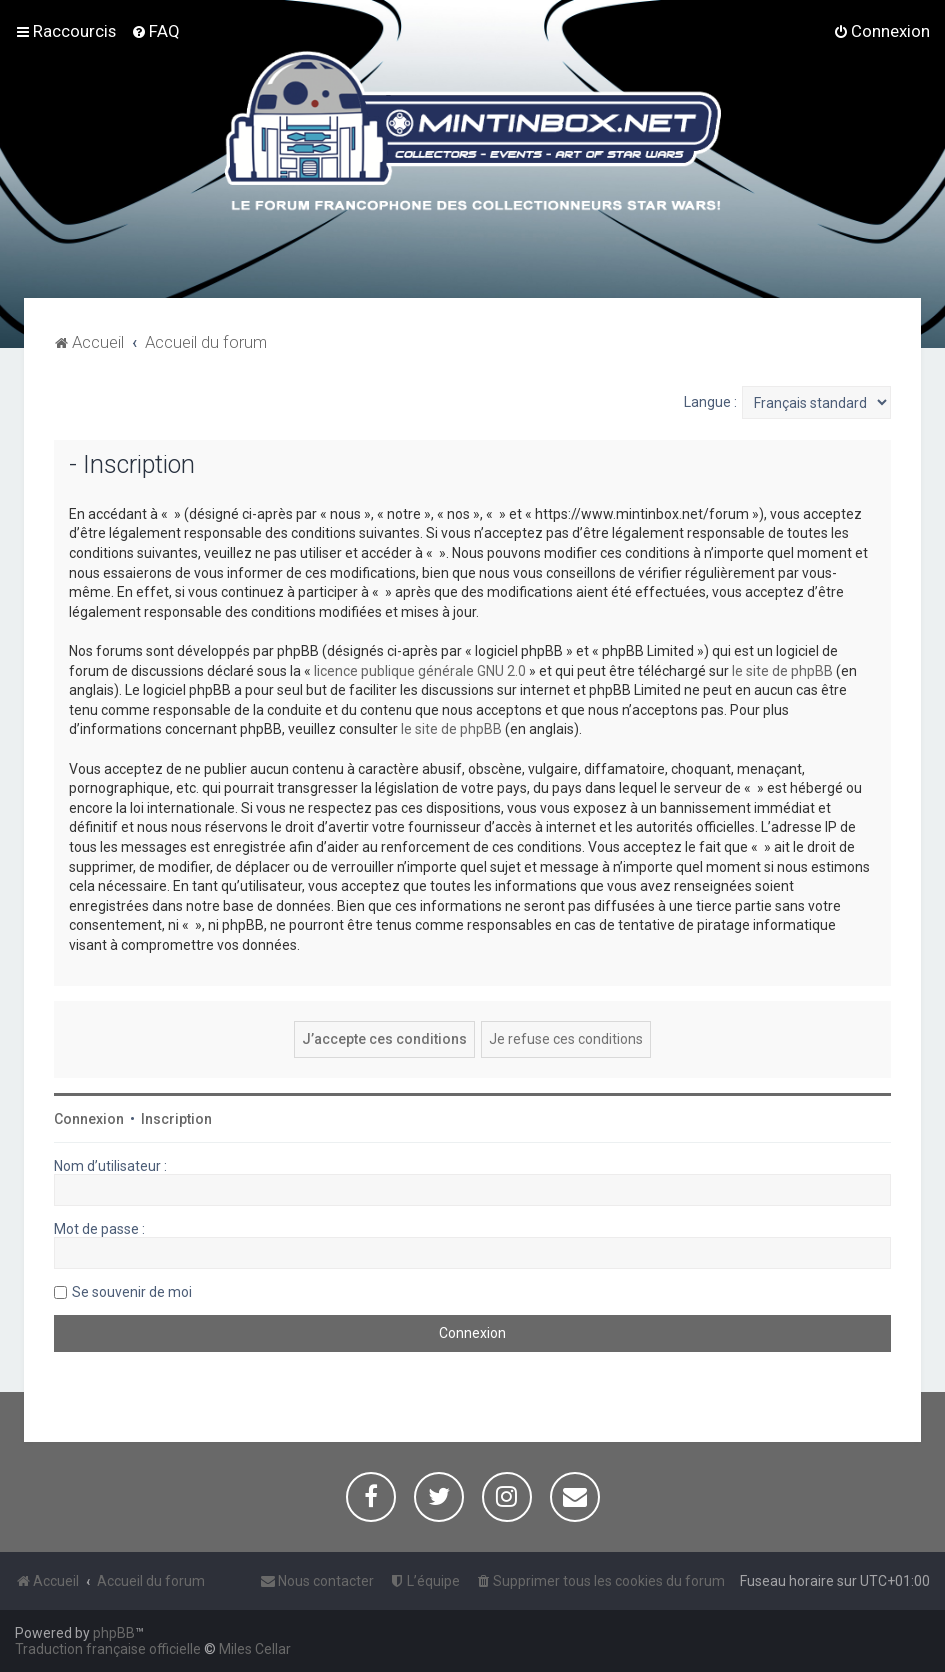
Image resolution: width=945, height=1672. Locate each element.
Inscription (176, 1119)
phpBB (114, 1633)
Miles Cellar (255, 1649)
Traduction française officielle (108, 1649)
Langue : (710, 402)
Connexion (89, 1119)
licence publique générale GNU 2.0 (420, 671)
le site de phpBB (782, 671)
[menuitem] (155, 31)
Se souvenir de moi (132, 1292)
